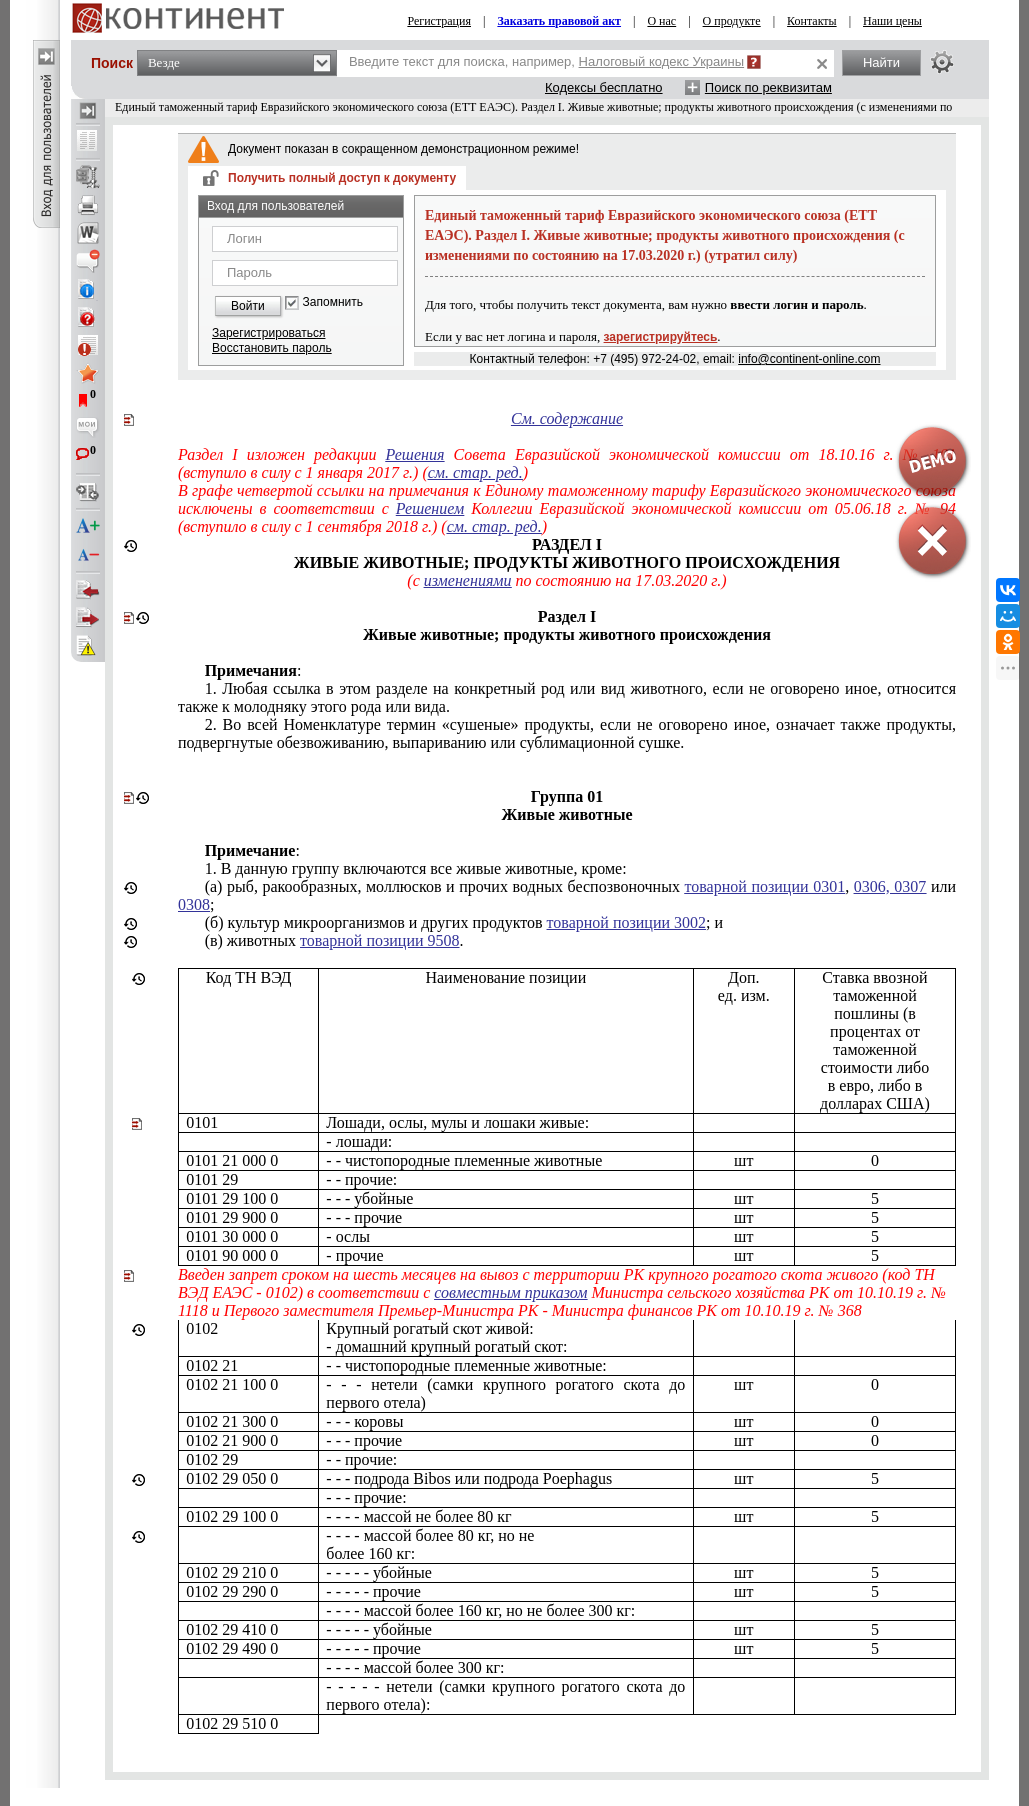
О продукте (732, 21)
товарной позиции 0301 (764, 886)
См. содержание (567, 418)
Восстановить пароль (272, 348)
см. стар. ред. (475, 472)
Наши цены (892, 21)
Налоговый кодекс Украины (662, 61)
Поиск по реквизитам (768, 87)
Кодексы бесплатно (604, 87)
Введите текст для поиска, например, (546, 61)
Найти (881, 62)
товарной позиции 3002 (626, 922)
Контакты (812, 21)
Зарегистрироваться (268, 333)
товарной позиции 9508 (379, 940)
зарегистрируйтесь (661, 337)
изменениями (468, 580)
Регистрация (439, 21)
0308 (194, 904)
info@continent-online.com (809, 359)
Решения (415, 454)
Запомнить (333, 302)
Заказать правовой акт (559, 21)
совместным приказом (510, 1292)
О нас (661, 21)
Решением (430, 508)
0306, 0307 (890, 886)
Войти (248, 306)
